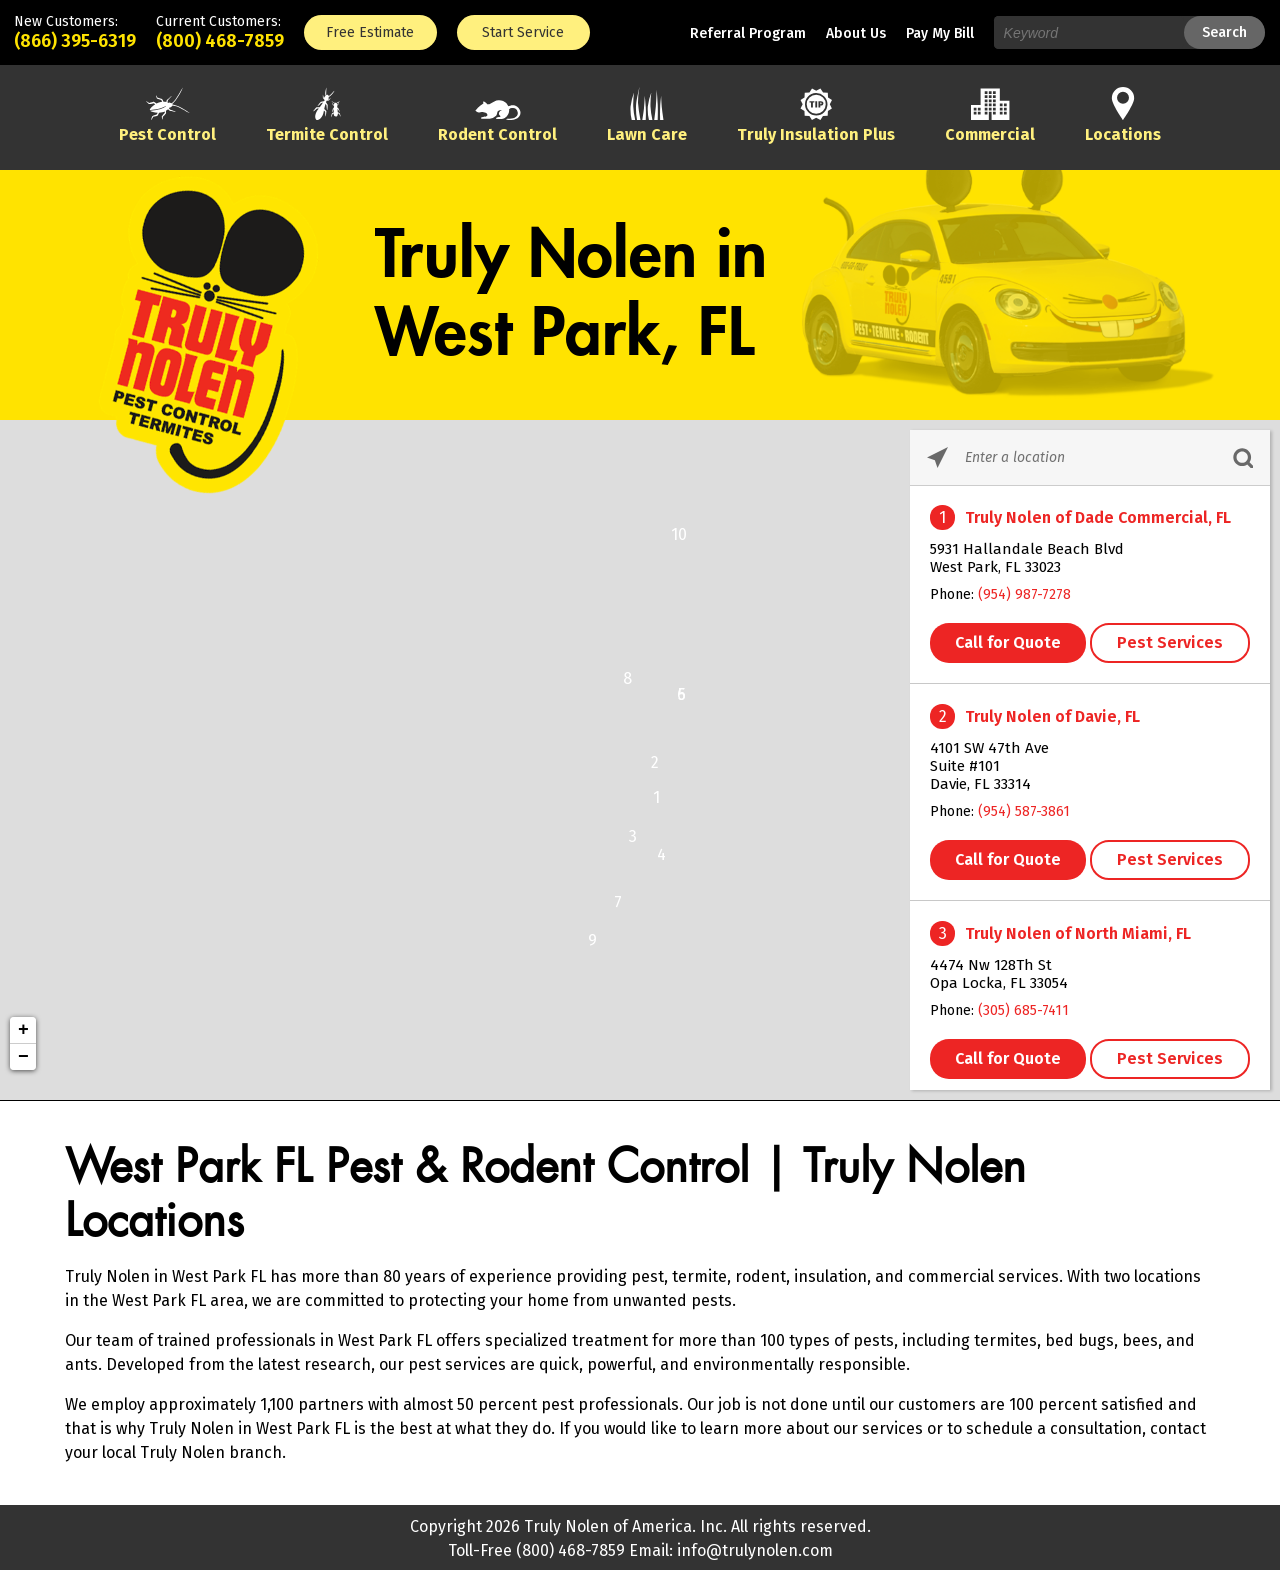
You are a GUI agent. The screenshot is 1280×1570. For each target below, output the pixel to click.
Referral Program (748, 33)
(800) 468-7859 (220, 41)
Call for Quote (1008, 642)
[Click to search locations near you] (937, 457)
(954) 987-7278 (1024, 594)
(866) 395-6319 (75, 41)
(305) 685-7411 (1023, 1010)
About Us (856, 33)
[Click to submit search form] (1242, 457)
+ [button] (23, 1030)
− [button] (23, 1057)
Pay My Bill (940, 33)
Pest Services (1170, 642)
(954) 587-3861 (1024, 811)
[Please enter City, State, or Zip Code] (1090, 457)
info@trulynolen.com (755, 1550)
